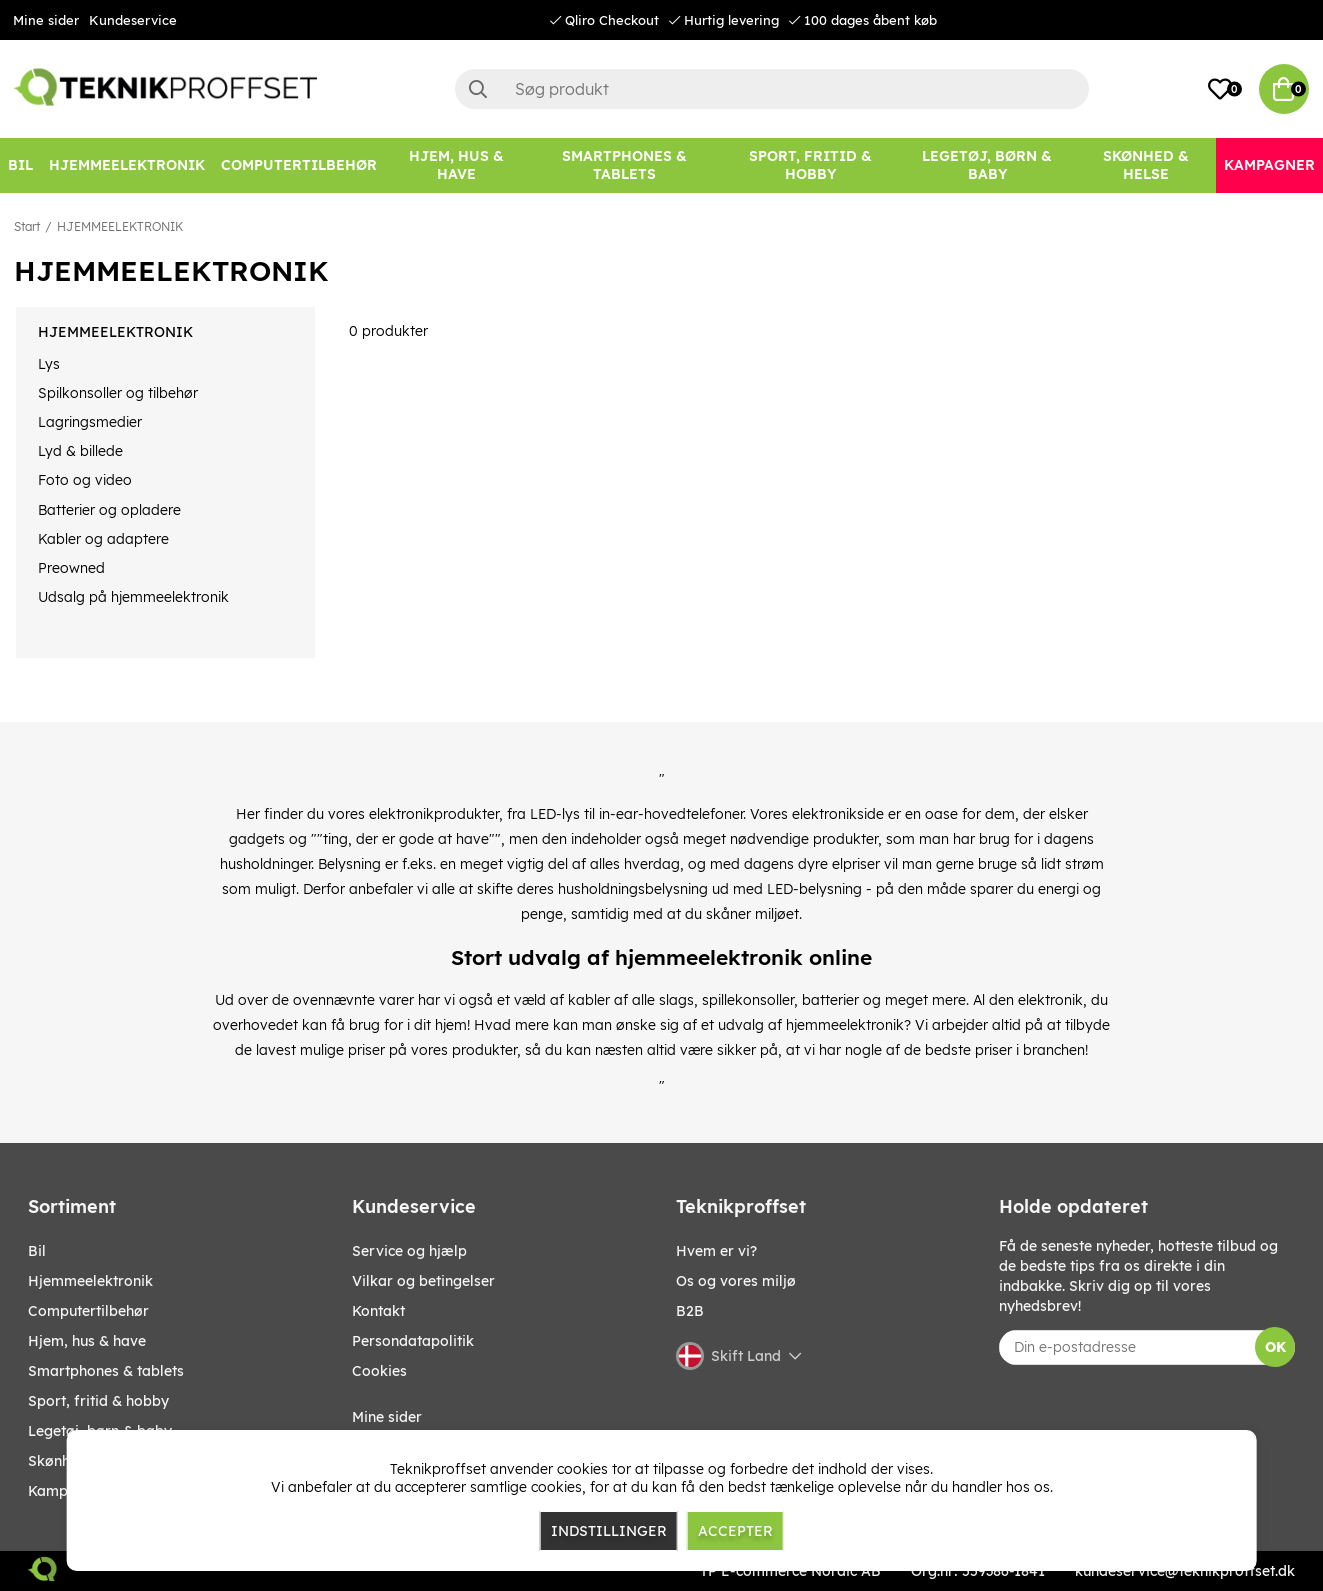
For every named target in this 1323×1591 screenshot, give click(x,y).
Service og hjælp (409, 1251)
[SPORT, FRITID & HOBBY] (810, 165)
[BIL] (20, 165)
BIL (37, 1251)
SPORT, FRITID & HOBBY (98, 1401)
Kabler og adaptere (103, 539)
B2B (690, 1311)
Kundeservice (133, 20)
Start (27, 226)
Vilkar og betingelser (423, 1281)
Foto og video (85, 480)
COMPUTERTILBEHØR (88, 1311)
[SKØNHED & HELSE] (1145, 165)
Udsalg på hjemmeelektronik (133, 597)
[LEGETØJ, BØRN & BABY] (987, 165)
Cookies (379, 1371)
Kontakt (378, 1311)
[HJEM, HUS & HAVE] (456, 165)
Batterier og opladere (109, 510)
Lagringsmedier (90, 422)
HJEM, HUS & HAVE (87, 1341)
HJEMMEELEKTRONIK (120, 226)
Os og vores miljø (736, 1281)
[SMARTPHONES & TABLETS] (624, 165)
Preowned (71, 568)
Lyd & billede (80, 451)
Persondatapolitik (413, 1341)
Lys (49, 364)
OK (1275, 1347)
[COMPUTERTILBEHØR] (299, 165)
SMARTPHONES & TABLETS (106, 1371)
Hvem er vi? (716, 1251)
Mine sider (46, 20)
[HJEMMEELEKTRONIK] (127, 165)
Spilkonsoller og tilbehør (118, 393)
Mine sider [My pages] (387, 1417)
